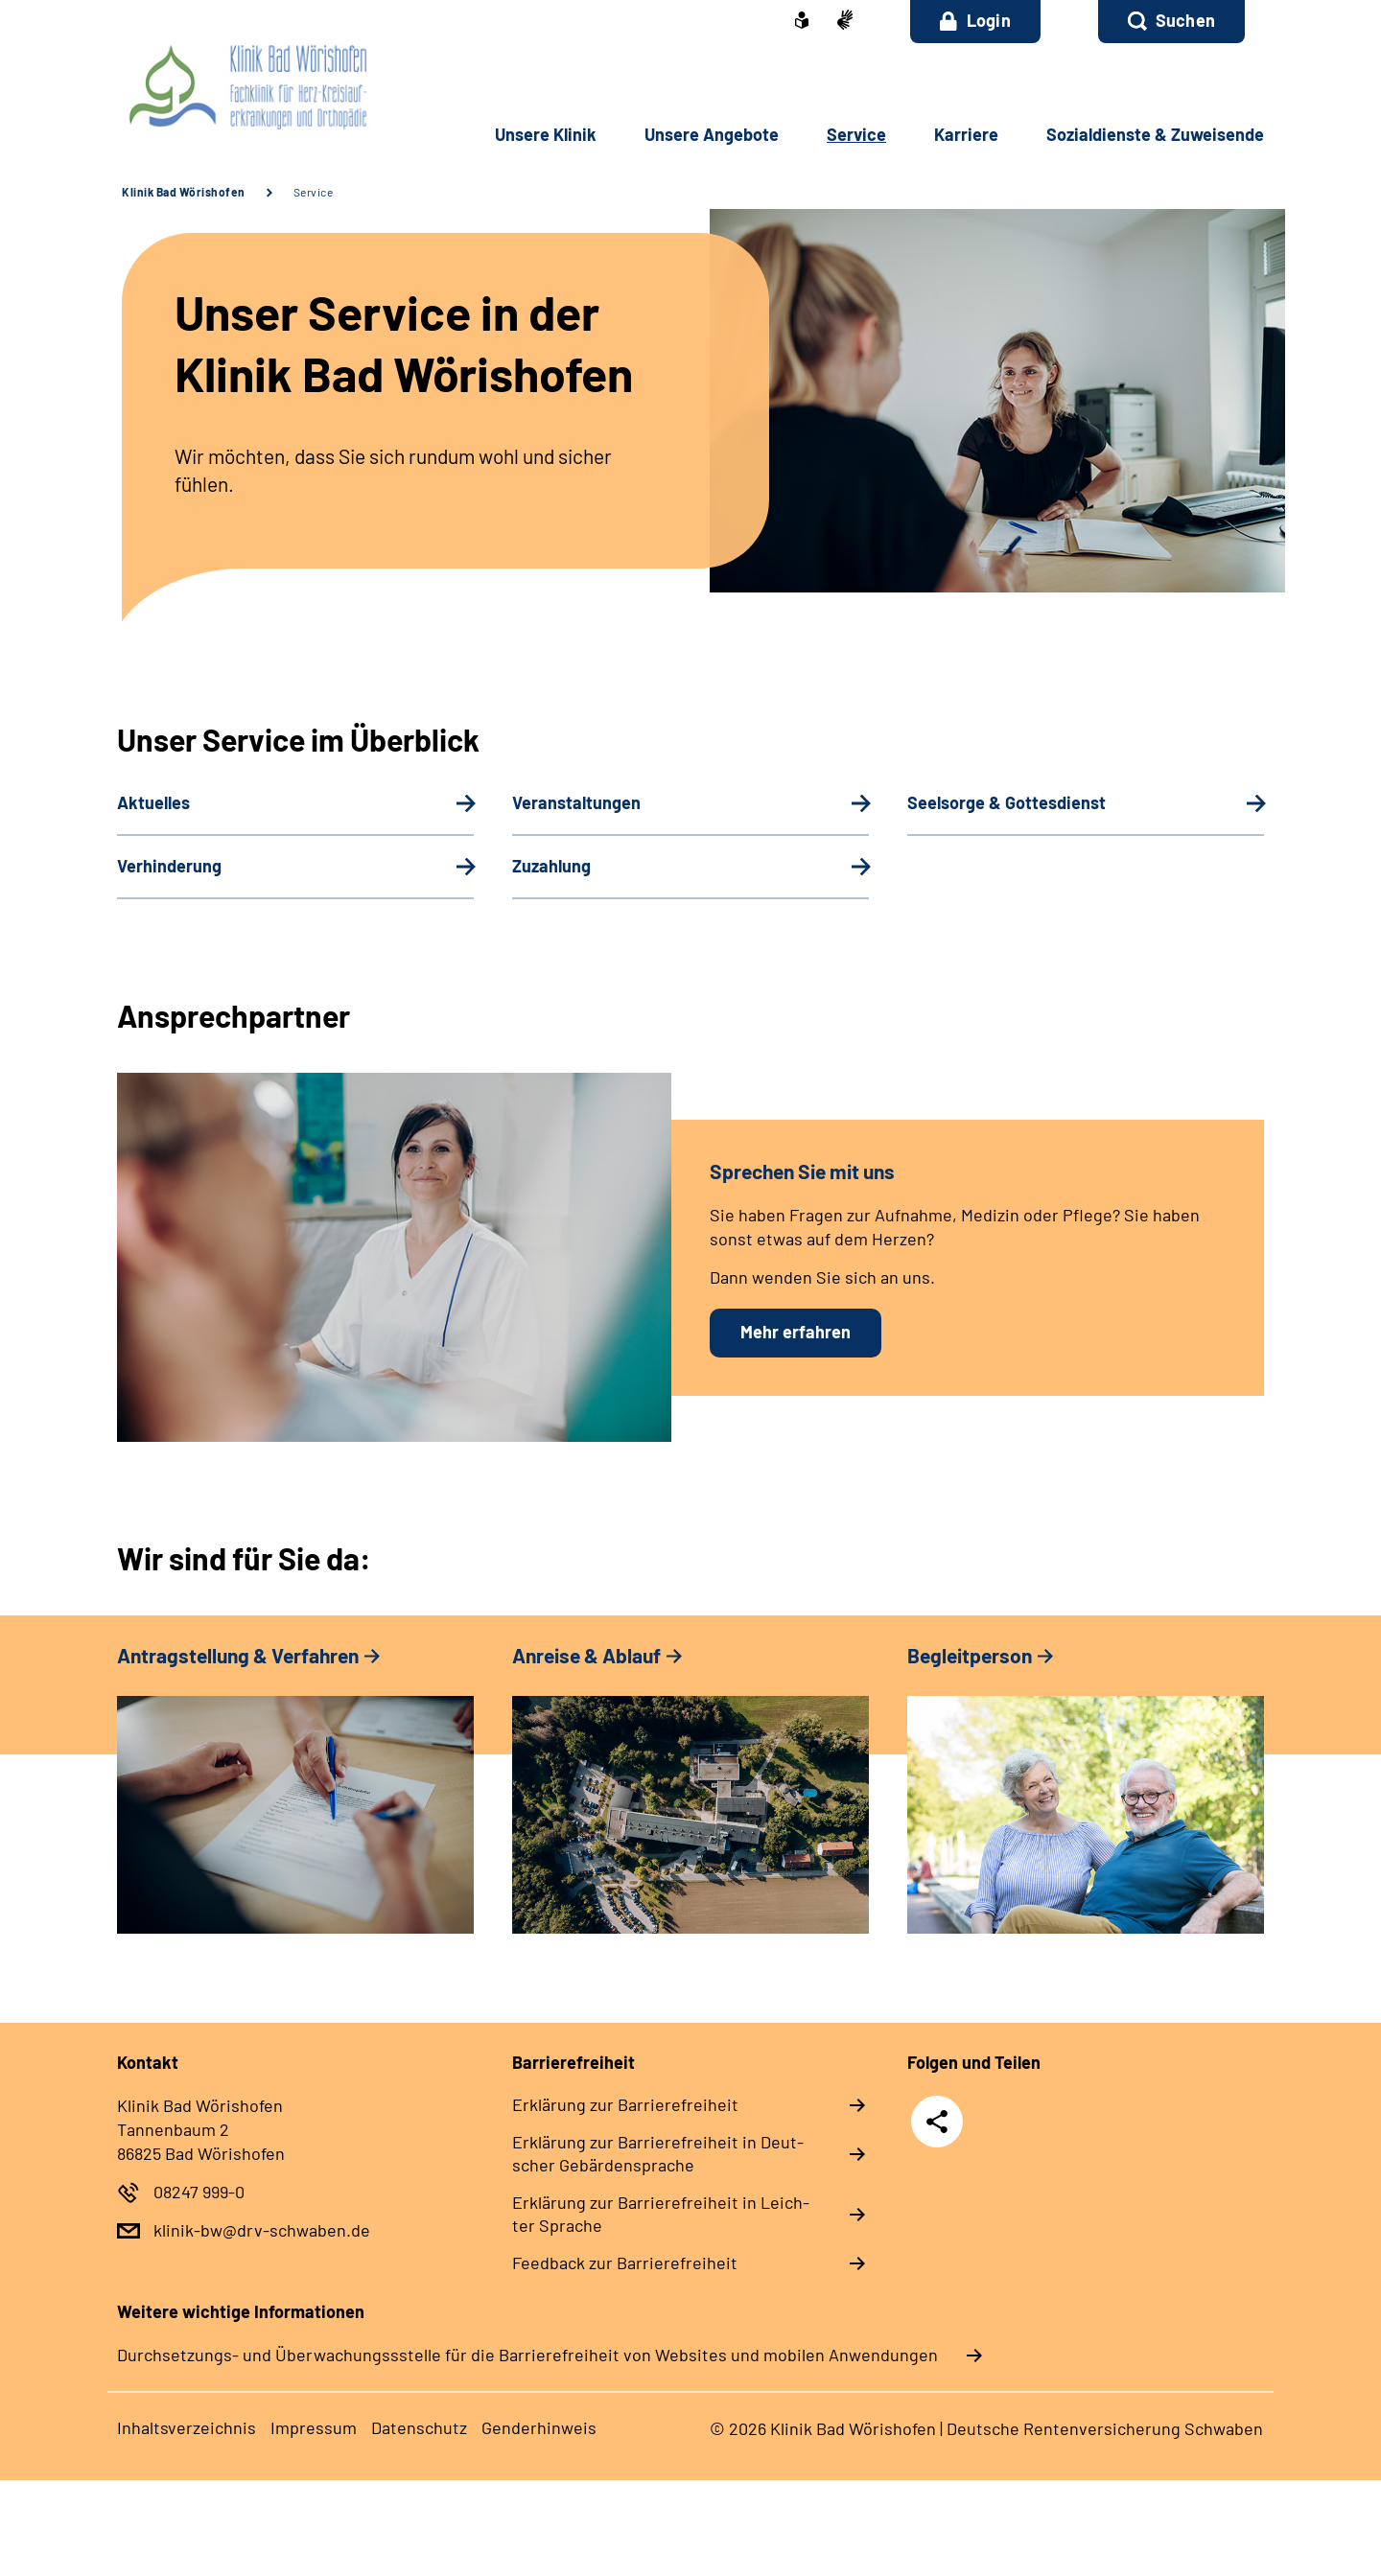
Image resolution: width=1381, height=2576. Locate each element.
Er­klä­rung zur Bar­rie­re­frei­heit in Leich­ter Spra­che (660, 2214)
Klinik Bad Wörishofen (184, 191)
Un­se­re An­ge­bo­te (711, 134)
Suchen (1185, 20)
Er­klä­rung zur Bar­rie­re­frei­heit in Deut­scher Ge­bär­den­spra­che (658, 2153)
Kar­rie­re (966, 134)
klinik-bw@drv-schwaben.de (261, 2229)
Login (975, 20)
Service (313, 191)
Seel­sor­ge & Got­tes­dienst (1006, 802)
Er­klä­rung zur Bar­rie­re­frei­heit (625, 2104)
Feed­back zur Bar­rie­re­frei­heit (624, 2262)
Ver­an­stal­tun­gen (576, 802)
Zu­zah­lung (551, 865)
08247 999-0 (199, 2191)
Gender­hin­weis (539, 2427)
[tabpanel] (295, 1797)
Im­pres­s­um (313, 2427)
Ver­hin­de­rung (169, 865)
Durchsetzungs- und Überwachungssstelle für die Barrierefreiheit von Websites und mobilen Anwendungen (527, 2354)
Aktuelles (153, 802)
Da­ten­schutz (419, 2427)
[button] (1171, 21)
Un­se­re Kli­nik (546, 134)
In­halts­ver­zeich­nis (186, 2427)
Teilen (937, 2121)
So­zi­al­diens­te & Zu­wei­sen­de (1155, 134)
